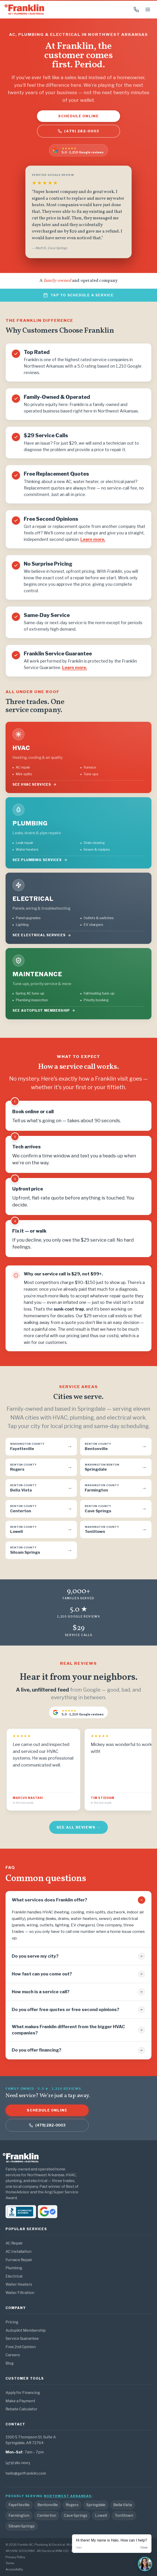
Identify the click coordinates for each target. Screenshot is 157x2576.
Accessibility (14, 2569)
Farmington (19, 2515)
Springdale (96, 2505)
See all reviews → (79, 1827)
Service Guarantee (22, 2338)
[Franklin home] (24, 9)
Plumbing (14, 2268)
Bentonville (47, 2505)
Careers (13, 2355)
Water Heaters (19, 2284)
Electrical (14, 2276)
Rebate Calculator (21, 2409)
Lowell (101, 2515)
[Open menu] (147, 9)
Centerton (46, 2515)
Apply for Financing (23, 2392)
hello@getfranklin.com (26, 2473)
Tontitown (124, 2515)
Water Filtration (20, 2293)
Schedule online (78, 116)
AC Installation (18, 2251)
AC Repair (14, 2243)
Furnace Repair (19, 2260)
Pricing (12, 2322)
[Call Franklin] (136, 9)
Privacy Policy (15, 2557)
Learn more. (92, 539)
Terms (10, 2563)
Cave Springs (75, 2515)
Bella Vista (122, 2505)
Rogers (72, 2505)
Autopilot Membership (26, 2330)
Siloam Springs (22, 2526)
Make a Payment (20, 2401)
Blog (10, 2363)
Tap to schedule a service (78, 295)
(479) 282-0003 (18, 2463)
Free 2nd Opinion (21, 2347)
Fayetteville (19, 2505)
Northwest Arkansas (67, 2496)
